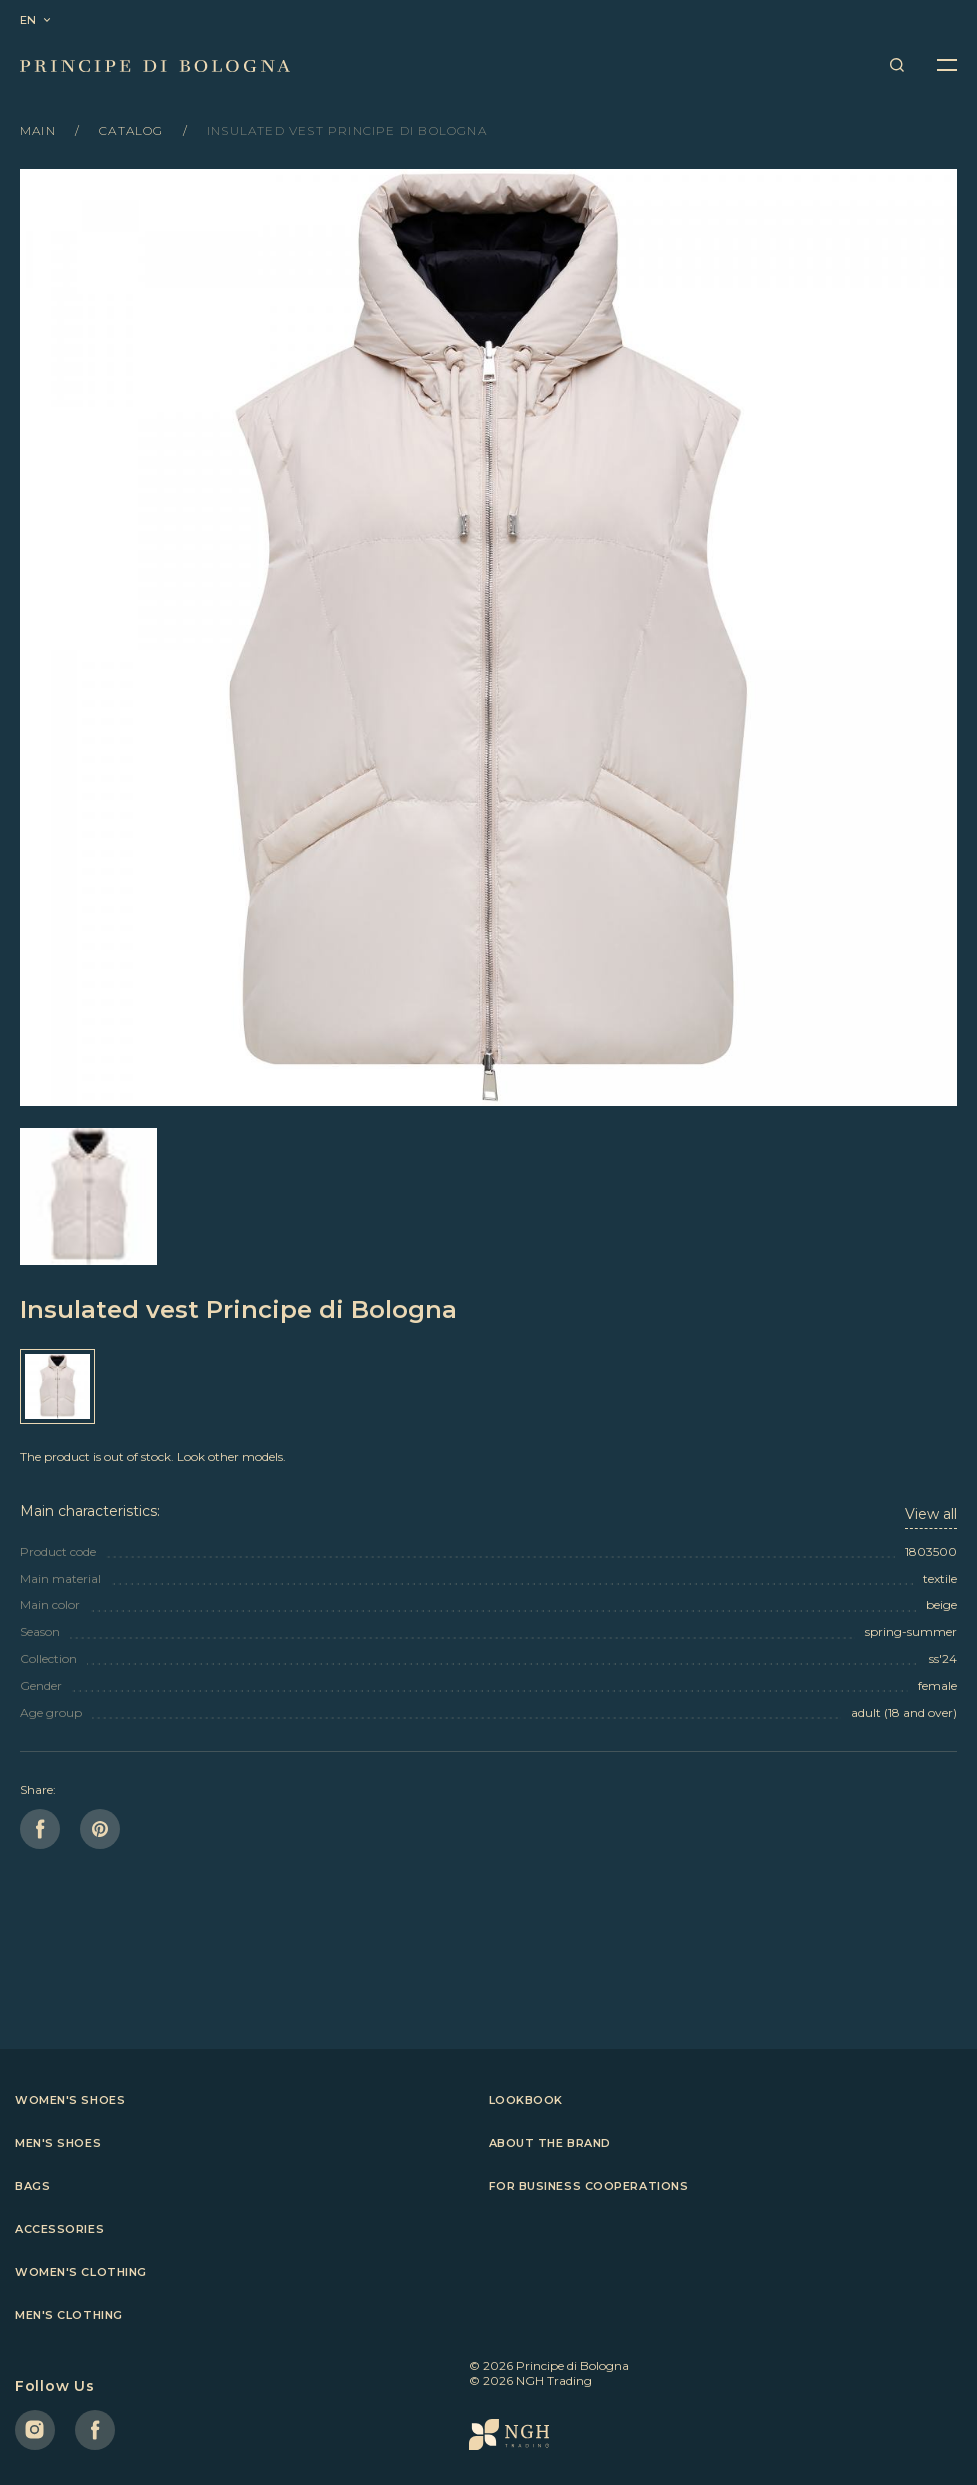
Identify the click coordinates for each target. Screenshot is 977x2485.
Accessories (59, 2229)
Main (40, 130)
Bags (32, 2186)
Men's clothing (69, 2315)
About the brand (550, 2143)
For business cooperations (589, 2186)
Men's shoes (58, 2143)
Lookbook (526, 2100)
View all (931, 1514)
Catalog (133, 130)
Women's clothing (81, 2272)
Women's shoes (70, 2100)
